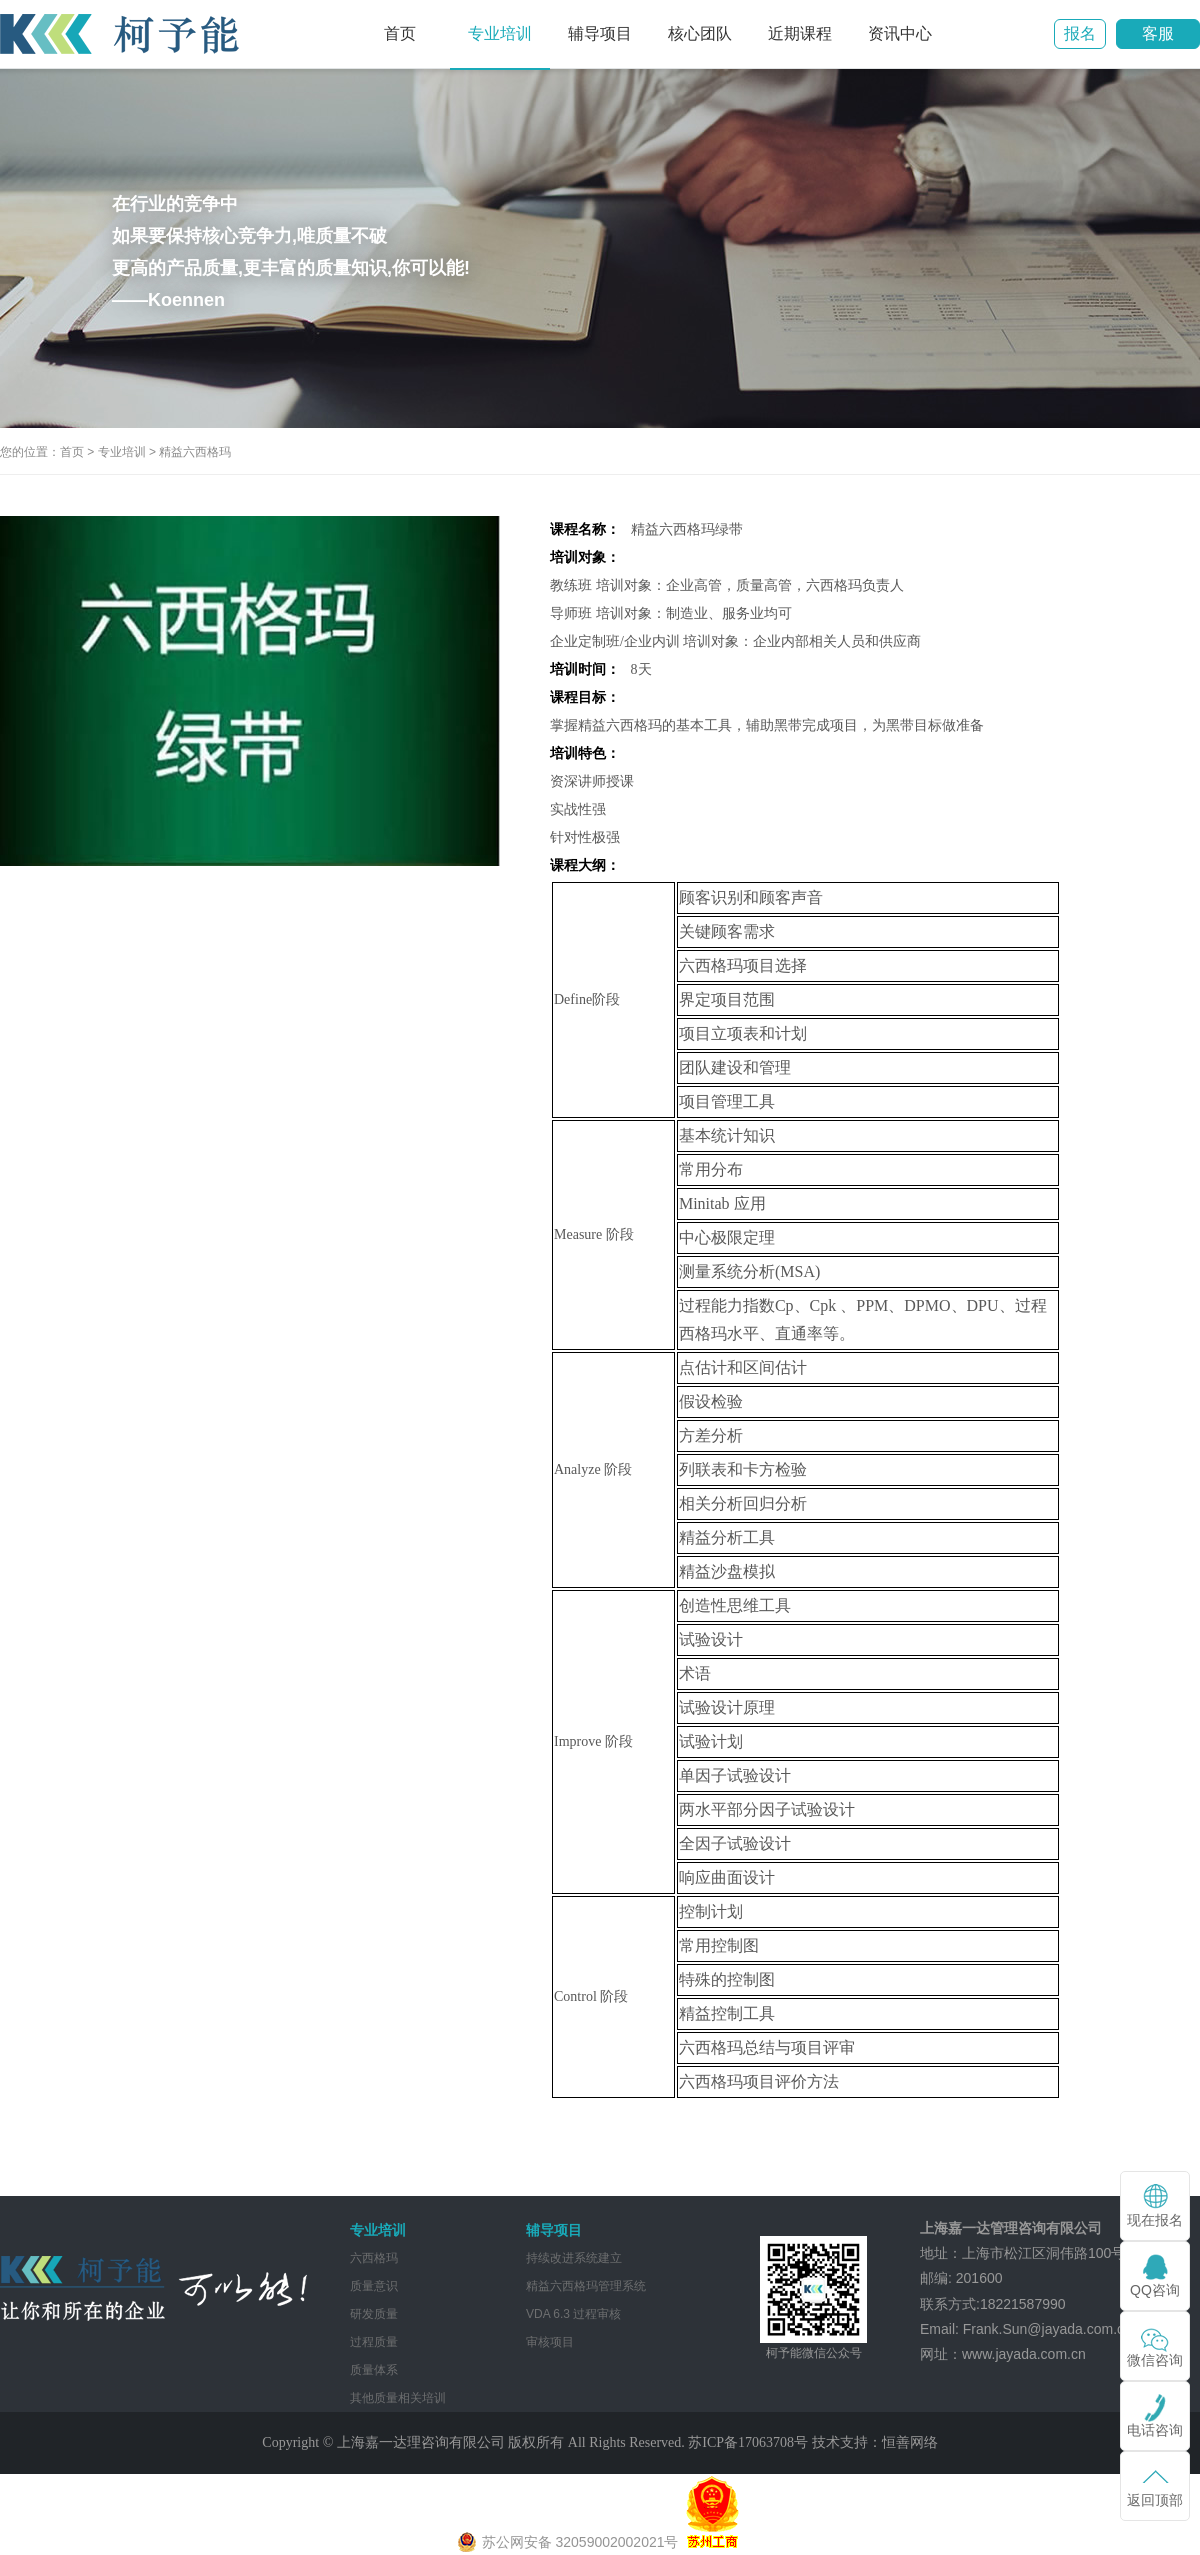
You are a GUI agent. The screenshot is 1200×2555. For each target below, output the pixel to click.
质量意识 (374, 2286)
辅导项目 (600, 33)
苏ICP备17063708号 (748, 2442)
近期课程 (800, 33)
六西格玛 (374, 2258)
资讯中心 (900, 33)
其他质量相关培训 (398, 2398)
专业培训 (500, 33)
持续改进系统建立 (574, 2258)
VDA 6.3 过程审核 (573, 2314)
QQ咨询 (1155, 2290)
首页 (400, 33)
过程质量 (374, 2342)
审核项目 (550, 2342)
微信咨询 (1155, 2360)
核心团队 (700, 33)
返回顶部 (1155, 2500)
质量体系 (374, 2370)
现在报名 (1155, 2220)
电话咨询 (1155, 2430)
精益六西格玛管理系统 (586, 2286)
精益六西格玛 (195, 452)
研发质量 (374, 2314)
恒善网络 (910, 2442)
